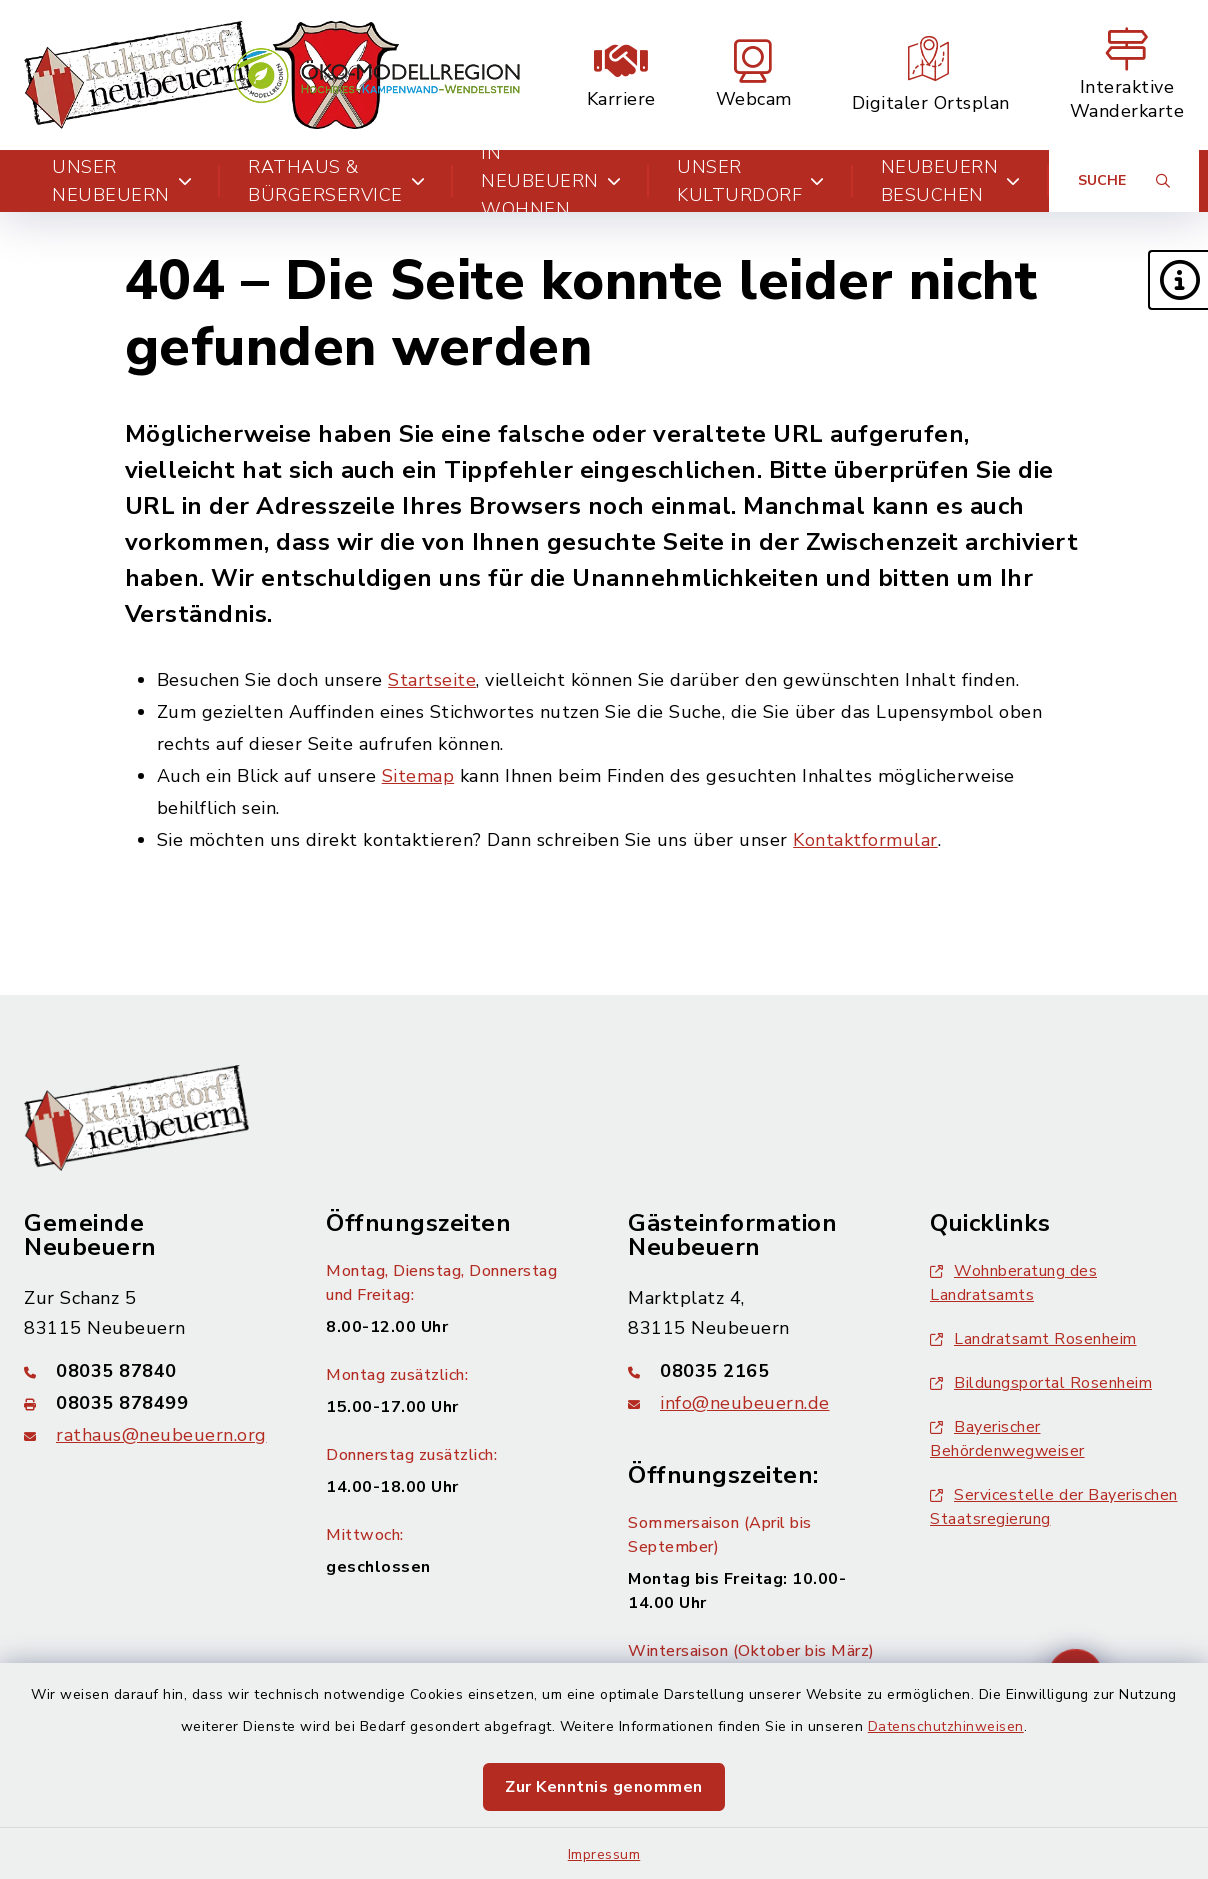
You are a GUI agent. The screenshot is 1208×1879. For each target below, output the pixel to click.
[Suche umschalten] (1124, 181)
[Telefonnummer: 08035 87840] (151, 1371)
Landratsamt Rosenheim (1033, 1339)
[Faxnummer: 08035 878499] (151, 1403)
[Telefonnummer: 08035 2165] (755, 1371)
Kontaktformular (865, 840)
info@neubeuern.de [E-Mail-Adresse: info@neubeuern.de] (745, 1403)
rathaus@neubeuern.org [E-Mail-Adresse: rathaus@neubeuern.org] (161, 1435)
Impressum (604, 1854)
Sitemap (418, 776)
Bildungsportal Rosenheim (1041, 1383)
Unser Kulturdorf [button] (751, 181)
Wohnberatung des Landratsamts (1013, 1283)
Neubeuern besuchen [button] (951, 181)
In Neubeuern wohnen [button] (551, 181)
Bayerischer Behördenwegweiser (1007, 1439)
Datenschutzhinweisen (946, 1726)
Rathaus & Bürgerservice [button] (336, 181)
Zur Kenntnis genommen (604, 1787)
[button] (1178, 280)
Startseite (432, 680)
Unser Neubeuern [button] (122, 181)
